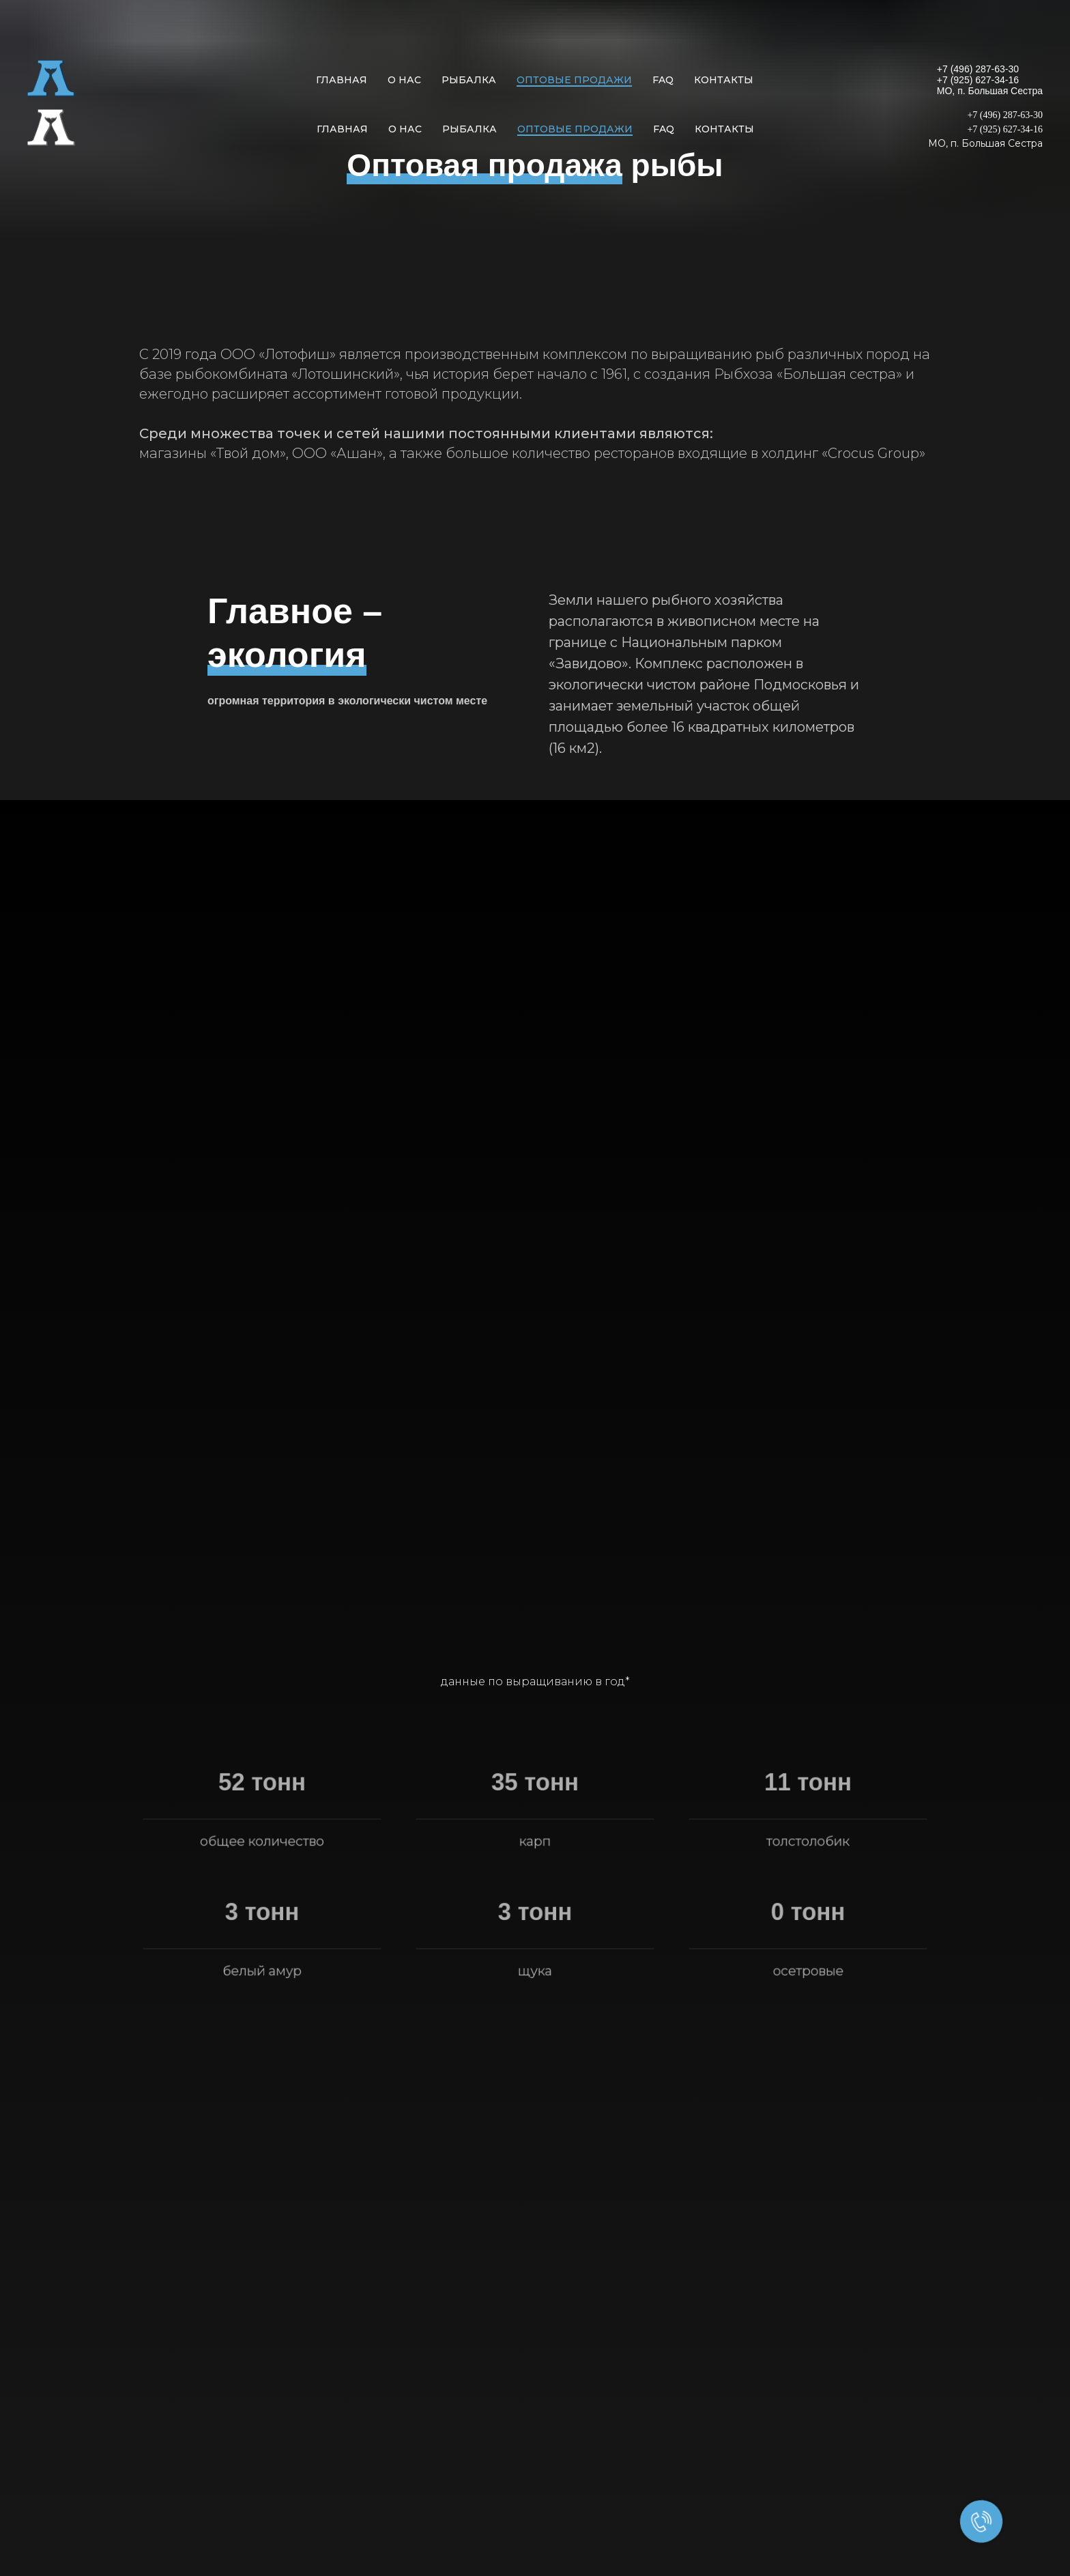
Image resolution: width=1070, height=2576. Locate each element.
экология (286, 654)
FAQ (663, 80)
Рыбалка (469, 80)
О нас (404, 80)
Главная (341, 80)
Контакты (723, 80)
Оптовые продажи (574, 80)
